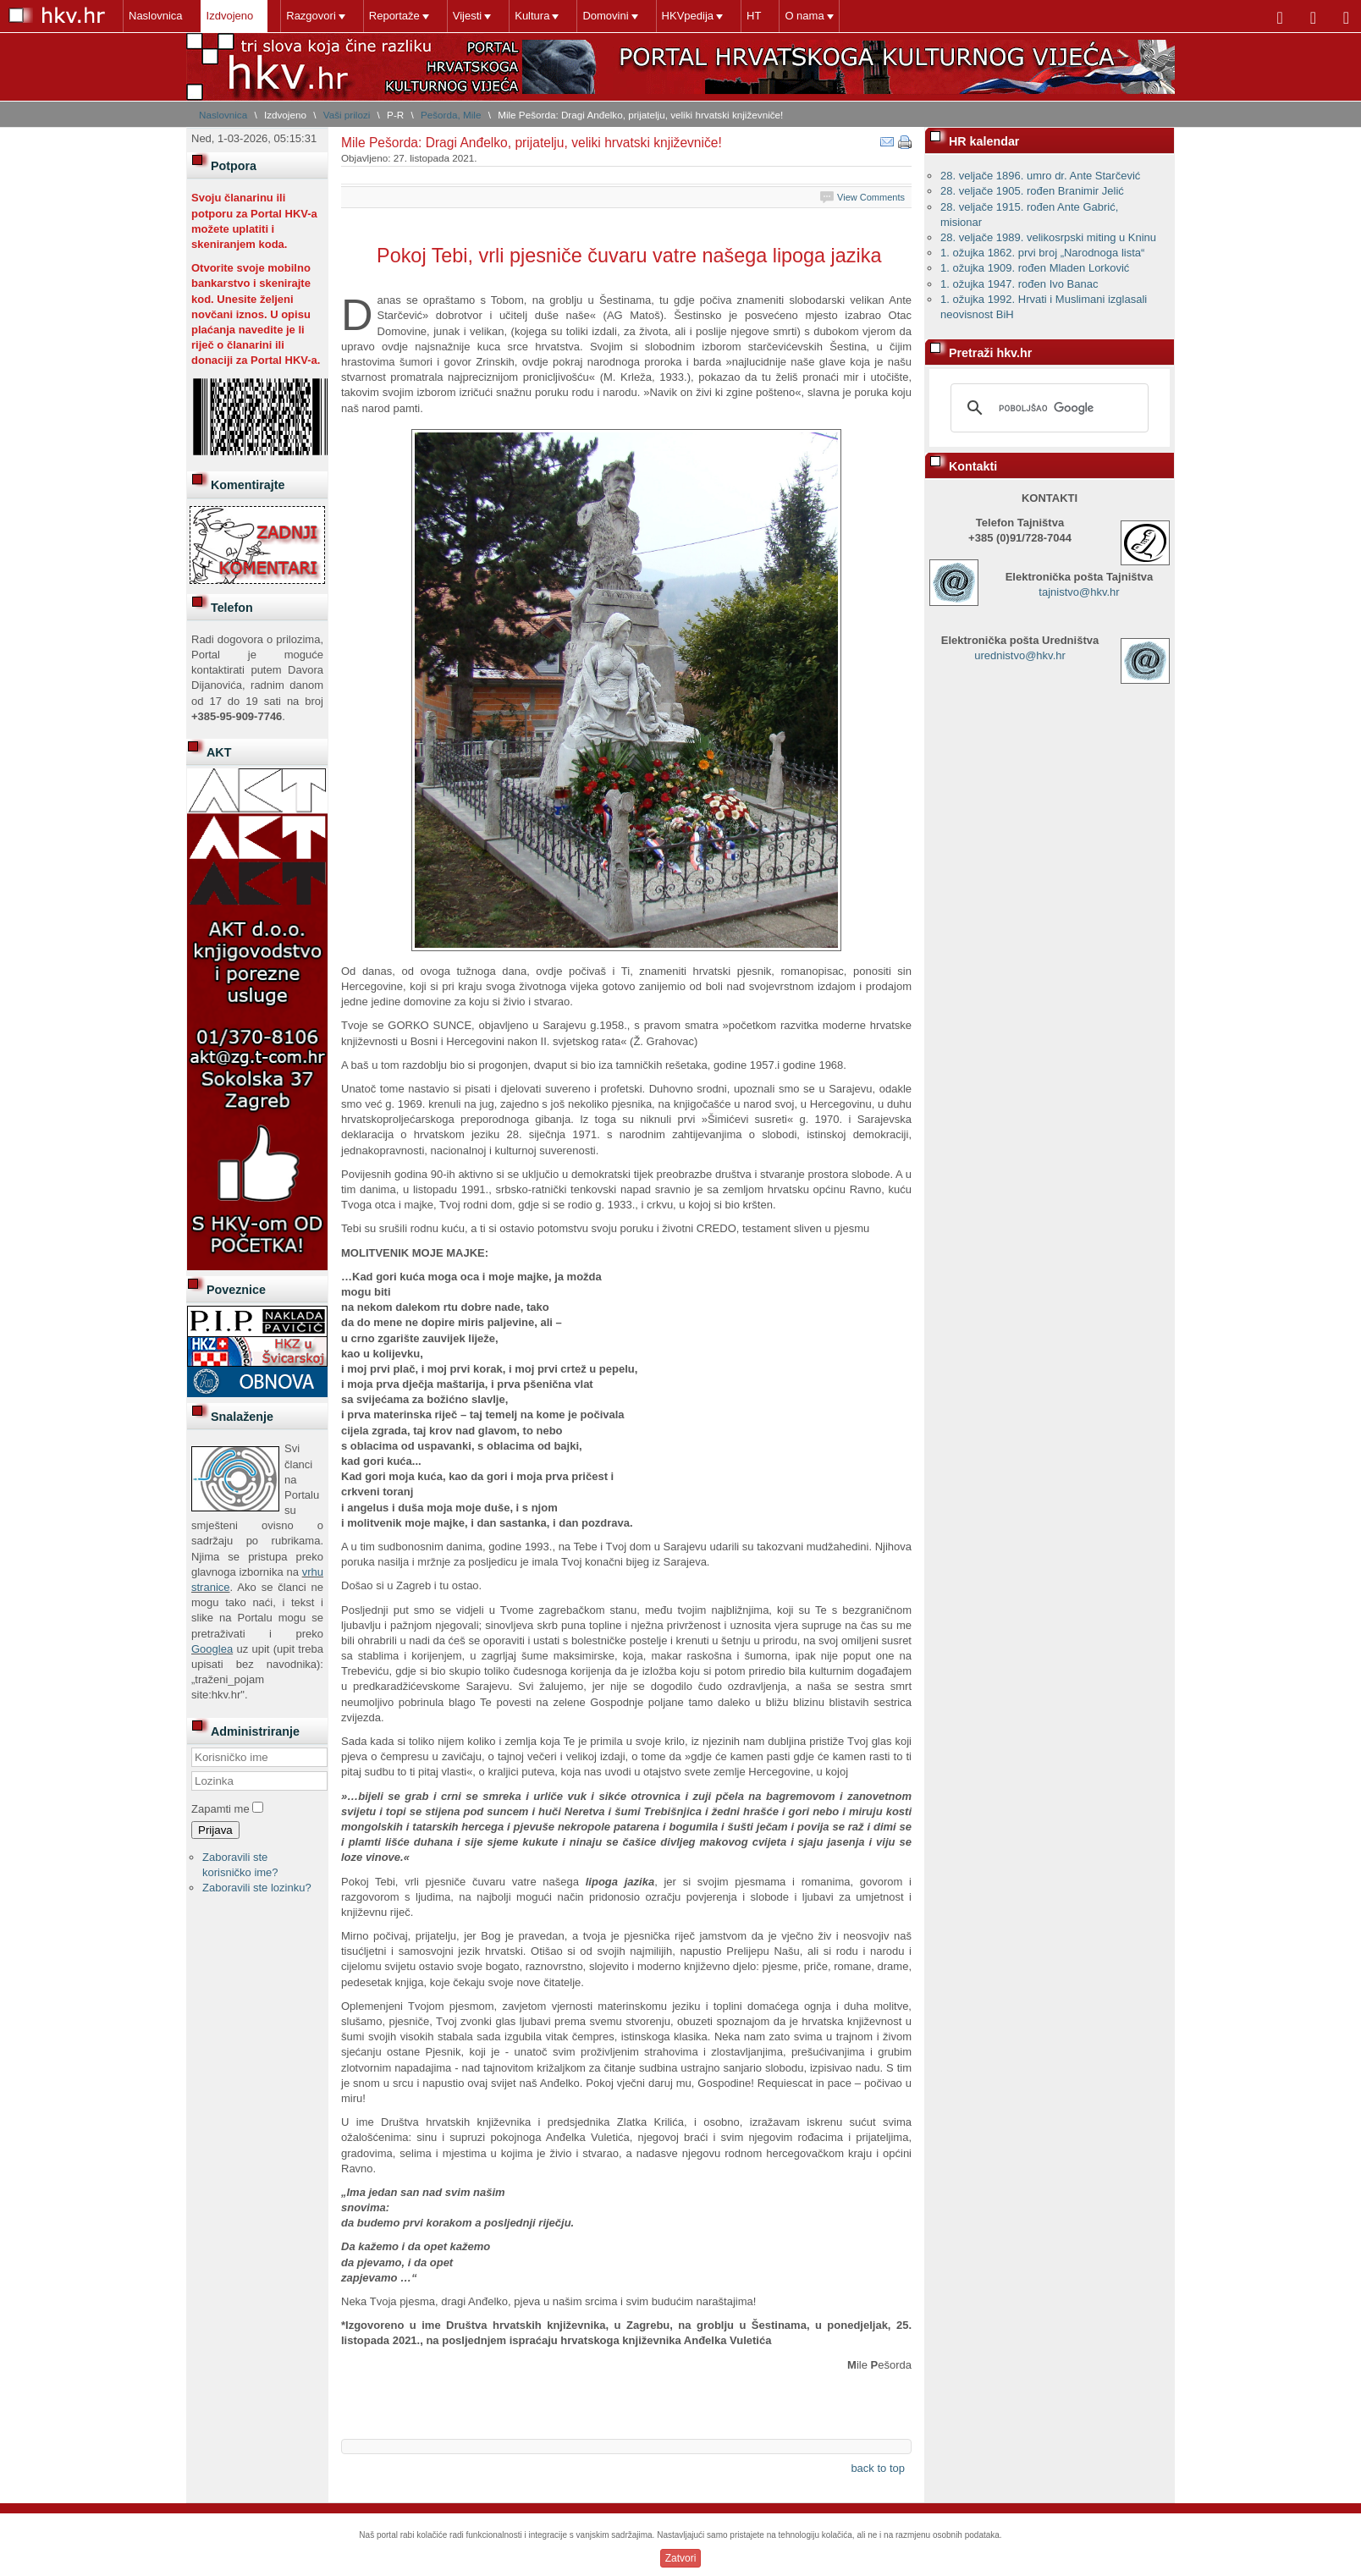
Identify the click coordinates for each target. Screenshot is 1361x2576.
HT (754, 15)
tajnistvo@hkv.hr (1079, 592)
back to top (878, 2468)
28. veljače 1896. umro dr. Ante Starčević (1040, 175)
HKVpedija (688, 15)
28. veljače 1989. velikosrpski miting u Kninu (1048, 237)
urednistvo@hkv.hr (1020, 655)
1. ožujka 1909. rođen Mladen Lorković (1034, 267)
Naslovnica (156, 15)
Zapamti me (220, 1809)
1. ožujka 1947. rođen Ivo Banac (1019, 284)
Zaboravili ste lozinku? (256, 1887)
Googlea (212, 1649)
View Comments (871, 197)
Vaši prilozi (347, 114)
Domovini (605, 15)
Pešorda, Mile (451, 114)
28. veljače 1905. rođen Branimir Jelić (1032, 190)
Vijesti (467, 15)
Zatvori (681, 2558)
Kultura (532, 15)
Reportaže (394, 15)
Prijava (215, 1830)
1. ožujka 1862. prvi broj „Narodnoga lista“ (1042, 252)
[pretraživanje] (1047, 408)
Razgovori (311, 15)
